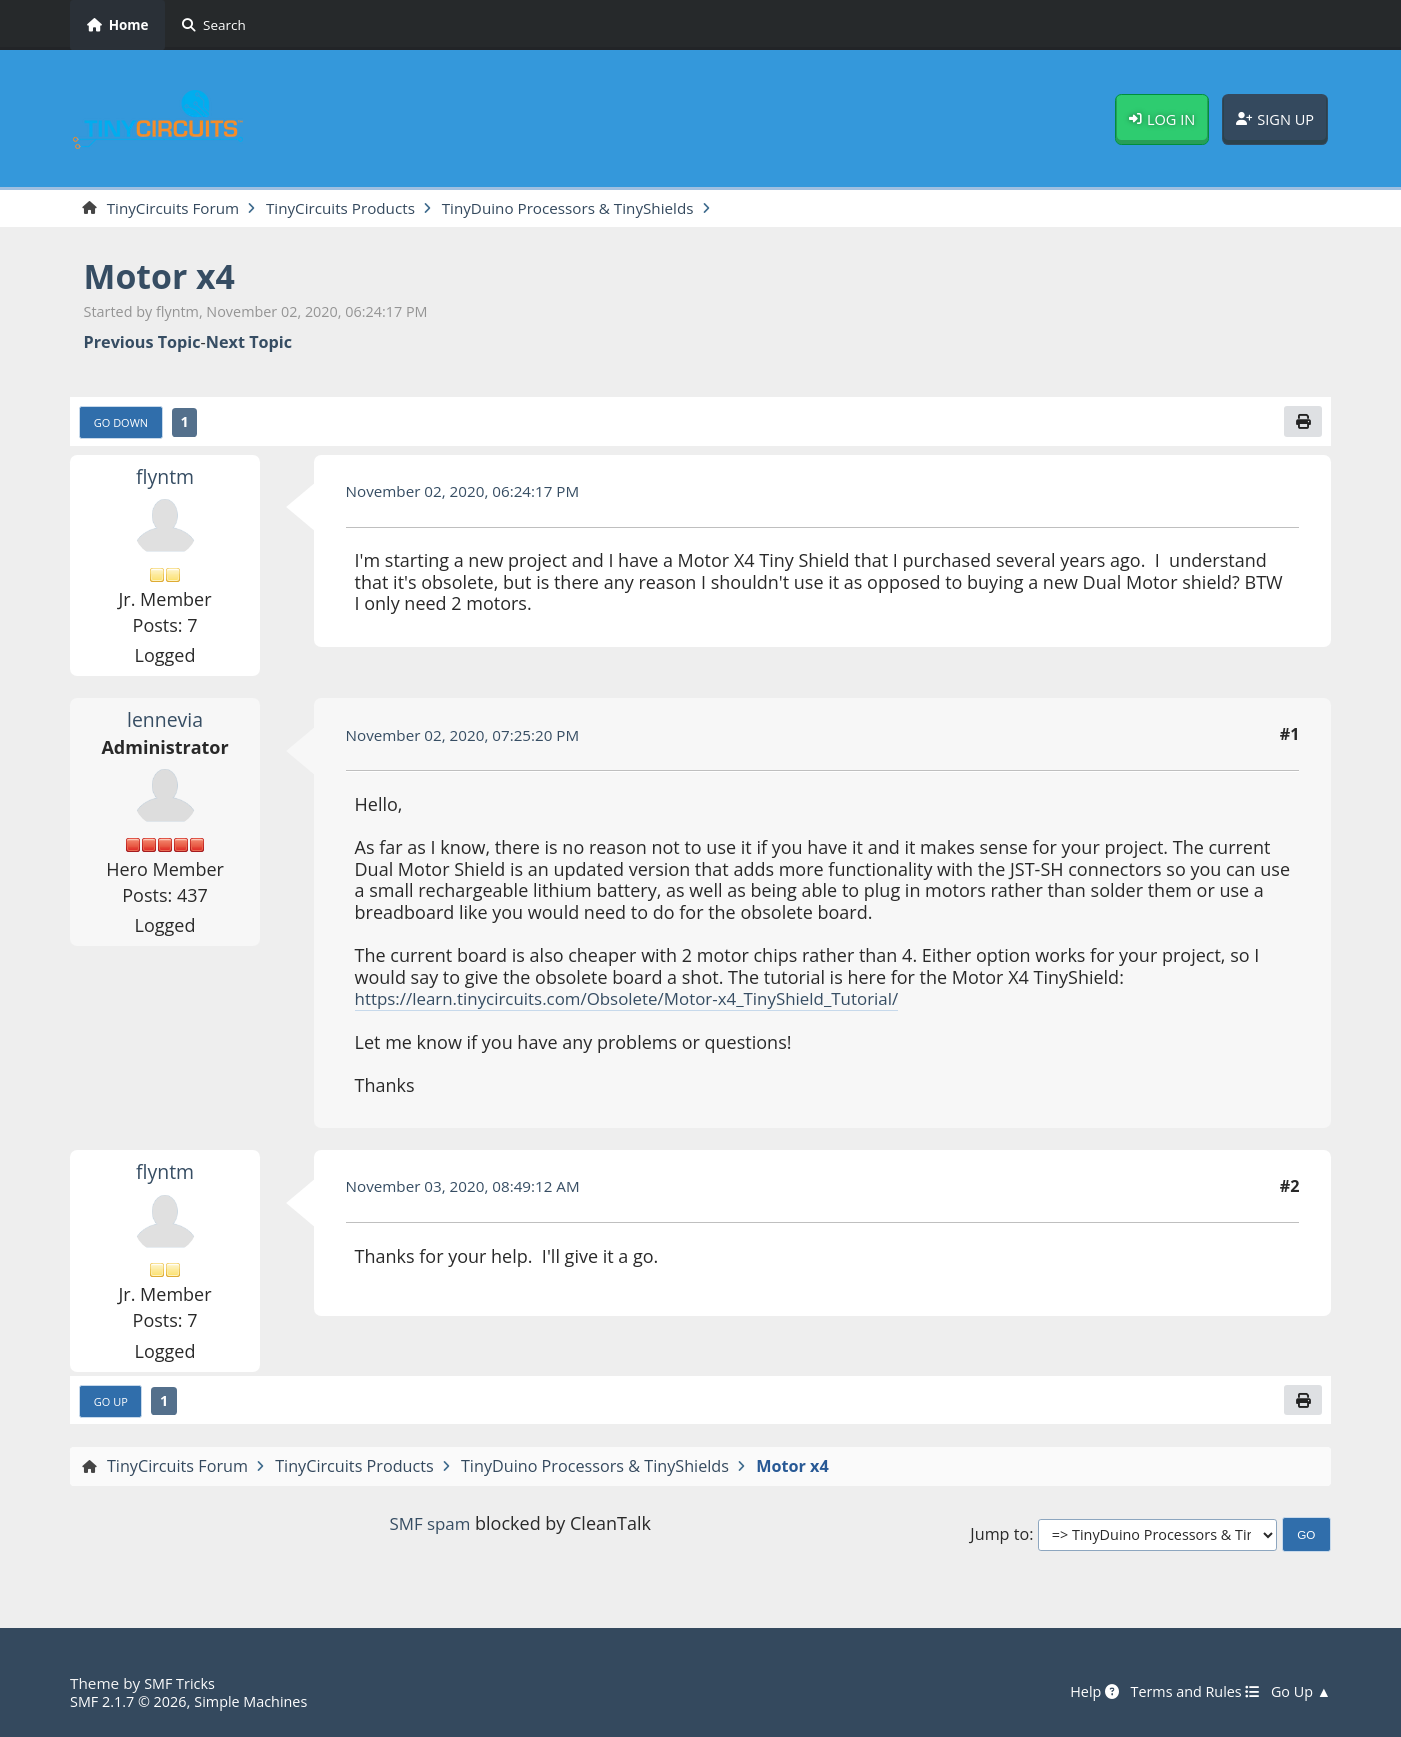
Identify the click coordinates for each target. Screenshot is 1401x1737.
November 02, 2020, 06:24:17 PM (470, 494)
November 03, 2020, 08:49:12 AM (470, 1190)
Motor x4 (164, 277)
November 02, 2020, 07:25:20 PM (470, 738)
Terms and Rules (1186, 1692)
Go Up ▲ (1299, 1692)
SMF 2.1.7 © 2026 (132, 1701)
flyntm (165, 479)
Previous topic (142, 343)
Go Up (113, 1405)
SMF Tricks (181, 1683)
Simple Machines (262, 1701)
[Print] (1302, 424)
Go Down (124, 425)
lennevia (165, 723)
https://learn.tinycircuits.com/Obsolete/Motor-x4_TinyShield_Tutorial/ (644, 1002)
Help (1081, 1692)
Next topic (249, 343)
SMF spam (430, 1529)
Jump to (999, 1539)
